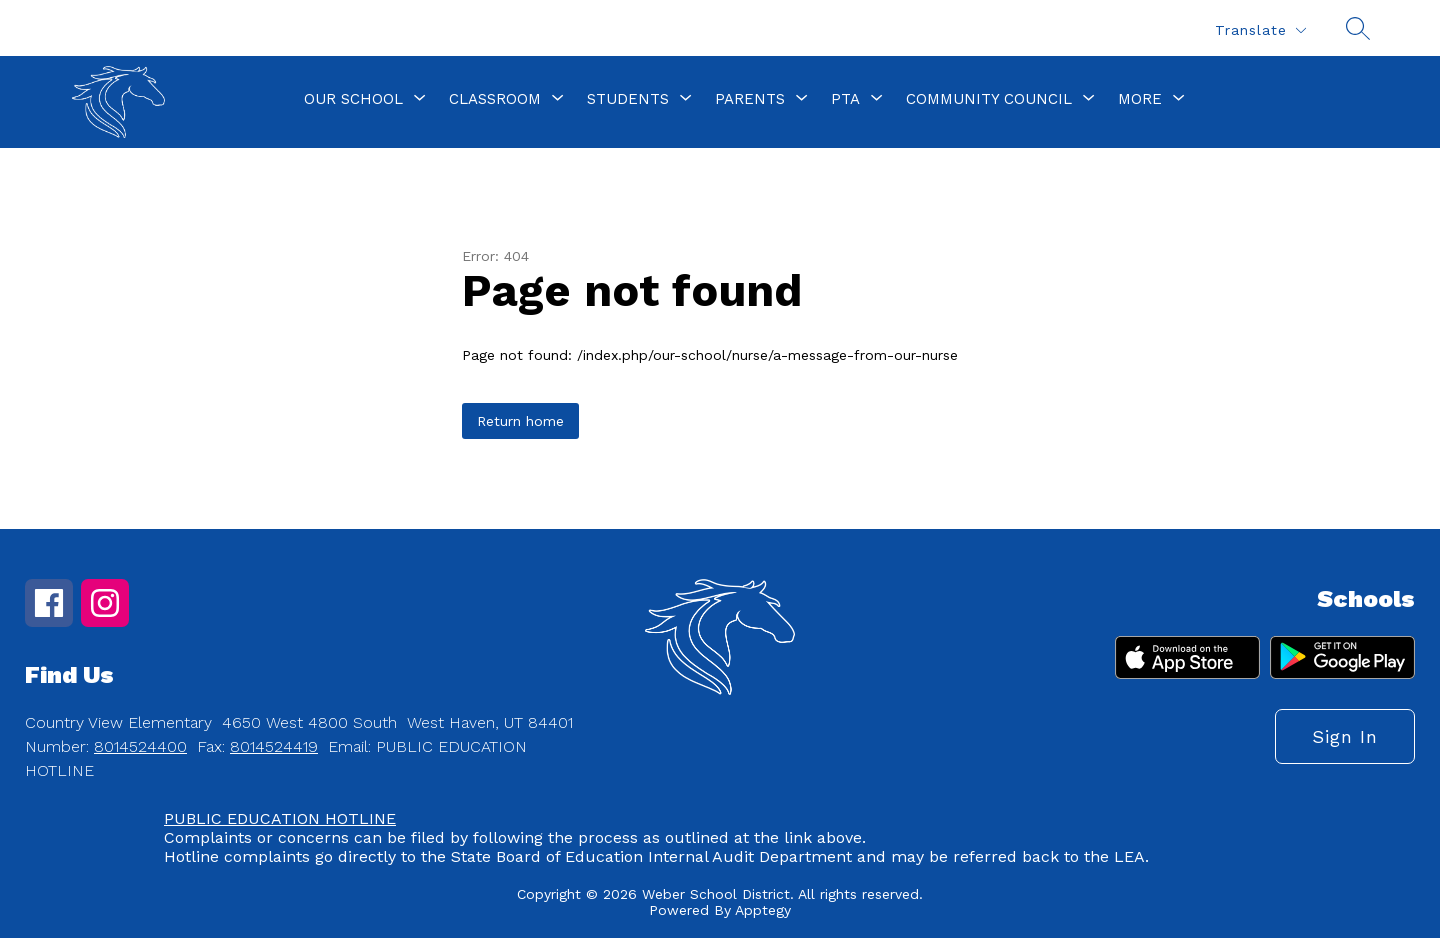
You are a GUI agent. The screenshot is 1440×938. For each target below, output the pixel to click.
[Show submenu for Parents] (750, 99)
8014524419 (274, 746)
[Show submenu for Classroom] (495, 99)
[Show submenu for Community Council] (989, 99)
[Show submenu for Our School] (353, 99)
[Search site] (1358, 28)
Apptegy (763, 910)
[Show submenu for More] (1140, 99)
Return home (520, 421)
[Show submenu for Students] (628, 99)
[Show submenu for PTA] (845, 99)
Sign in (1345, 736)
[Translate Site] (1260, 30)
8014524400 (140, 746)
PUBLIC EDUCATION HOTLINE (280, 818)
